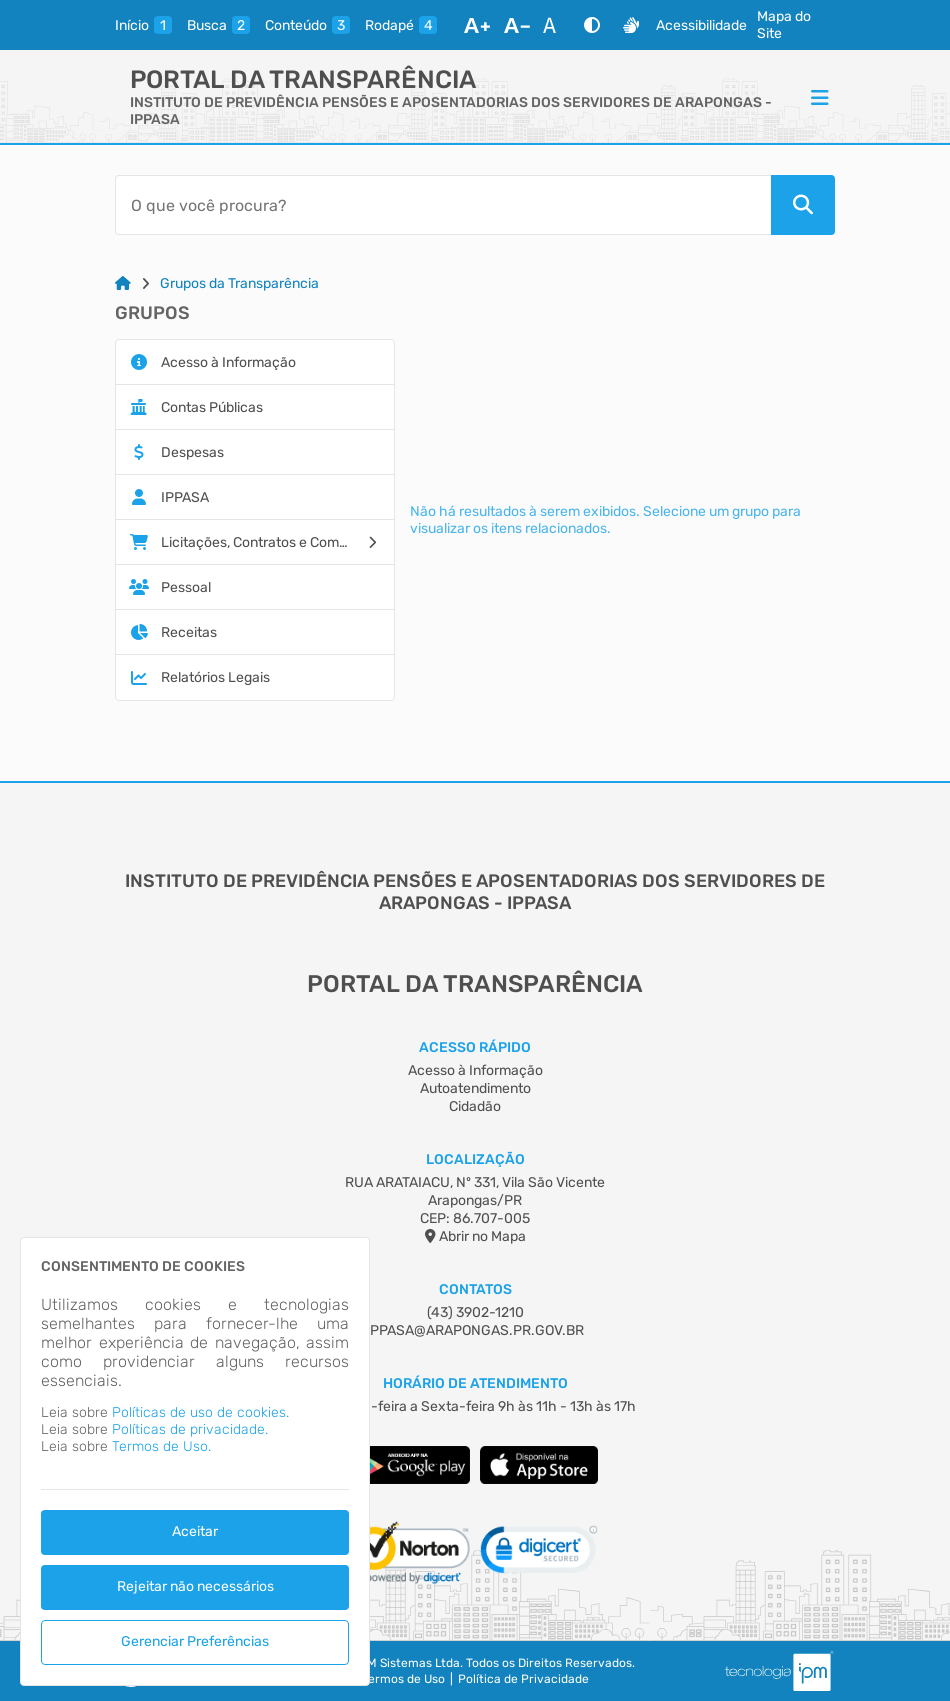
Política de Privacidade (523, 1679)
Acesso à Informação (475, 1070)
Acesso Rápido (475, 1047)
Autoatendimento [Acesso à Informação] (475, 1088)
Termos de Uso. (161, 1446)
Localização (475, 1159)
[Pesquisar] (803, 205)
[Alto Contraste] (592, 25)
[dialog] (195, 1461)
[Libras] (631, 25)
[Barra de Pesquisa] (443, 205)
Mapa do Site (784, 25)
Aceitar (195, 1531)
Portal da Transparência (303, 79)
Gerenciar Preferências (195, 1641)
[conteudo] (307, 25)
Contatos (475, 1289)
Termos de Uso (403, 1679)
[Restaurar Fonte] (555, 25)
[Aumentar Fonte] (477, 25)
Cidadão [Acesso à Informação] (475, 1106)
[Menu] (820, 97)
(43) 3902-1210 (475, 1312)
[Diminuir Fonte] (517, 25)
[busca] (218, 25)
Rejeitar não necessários (195, 1586)
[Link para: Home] (123, 283)
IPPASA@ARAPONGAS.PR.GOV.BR (475, 1330)
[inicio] (143, 25)
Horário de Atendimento (475, 1383)
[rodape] (401, 25)
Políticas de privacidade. (190, 1429)
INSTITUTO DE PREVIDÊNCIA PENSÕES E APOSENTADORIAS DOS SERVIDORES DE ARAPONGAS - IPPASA (451, 111)
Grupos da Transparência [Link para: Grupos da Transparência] (239, 283)
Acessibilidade (701, 25)
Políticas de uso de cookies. (200, 1412)
